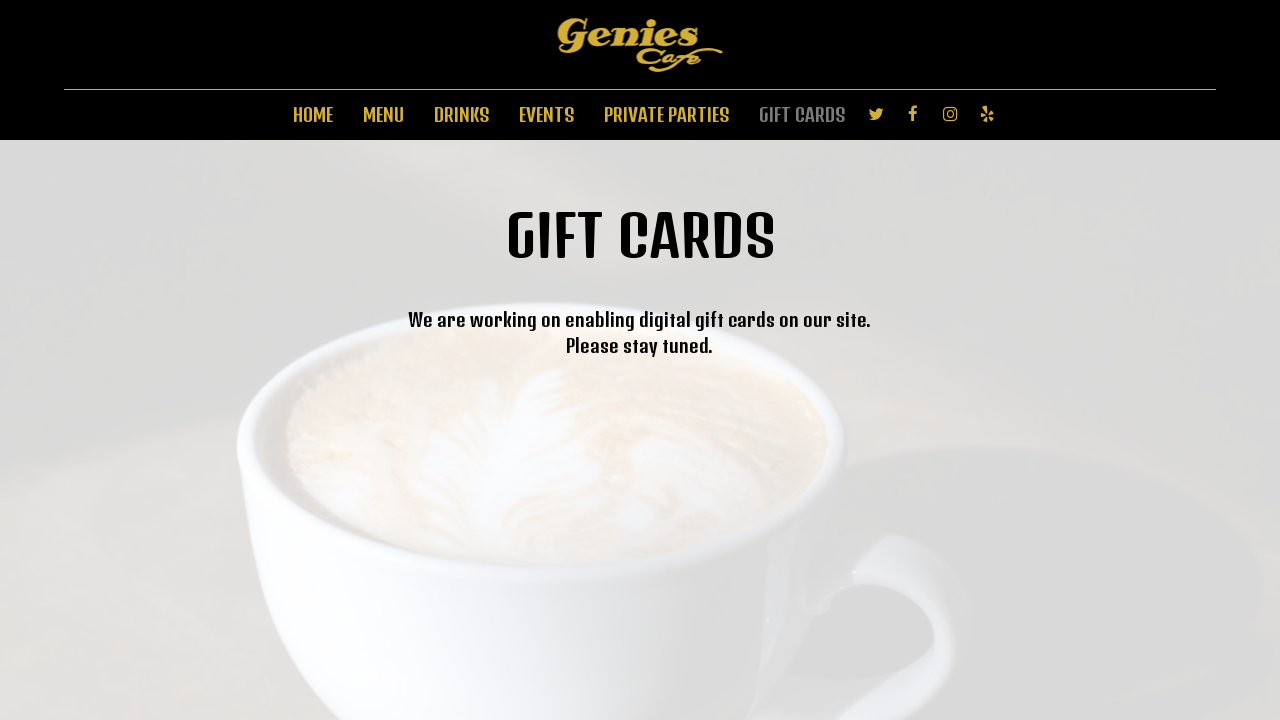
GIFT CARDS (802, 115)
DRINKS (461, 115)
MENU (383, 115)
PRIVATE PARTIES (666, 115)
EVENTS (546, 115)
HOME (313, 115)
